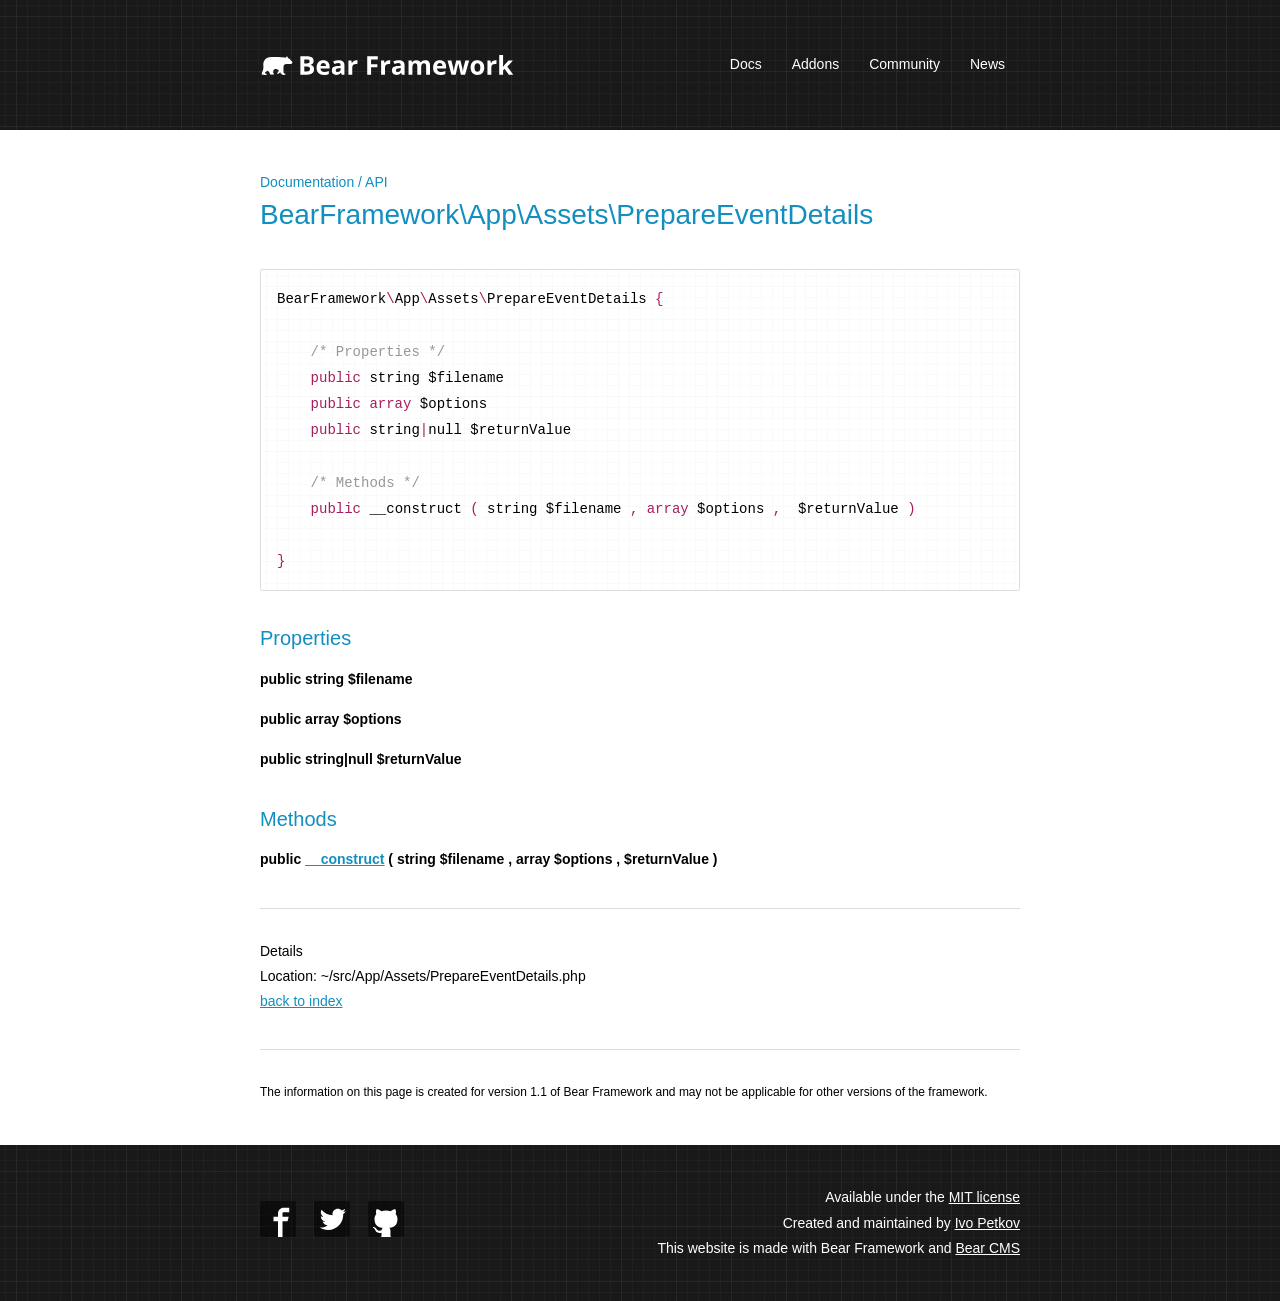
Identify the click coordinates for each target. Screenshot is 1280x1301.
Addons (815, 64)
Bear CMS (987, 1248)
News (987, 64)
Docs (746, 64)
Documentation (307, 182)
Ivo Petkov (987, 1223)
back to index (301, 1001)
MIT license (984, 1197)
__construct (344, 859)
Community (904, 64)
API (376, 182)
